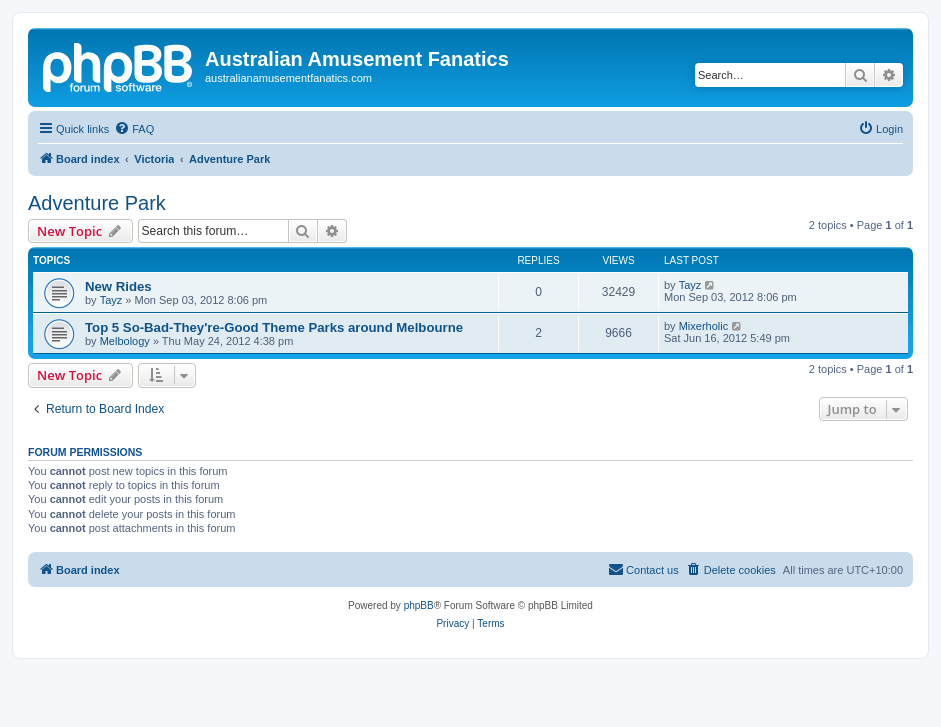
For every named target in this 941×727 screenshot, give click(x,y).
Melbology (125, 341)
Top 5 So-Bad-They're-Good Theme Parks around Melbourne (274, 327)
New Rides (118, 286)
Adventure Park (97, 203)
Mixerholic (704, 326)
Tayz (111, 300)
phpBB (419, 605)
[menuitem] (134, 129)
